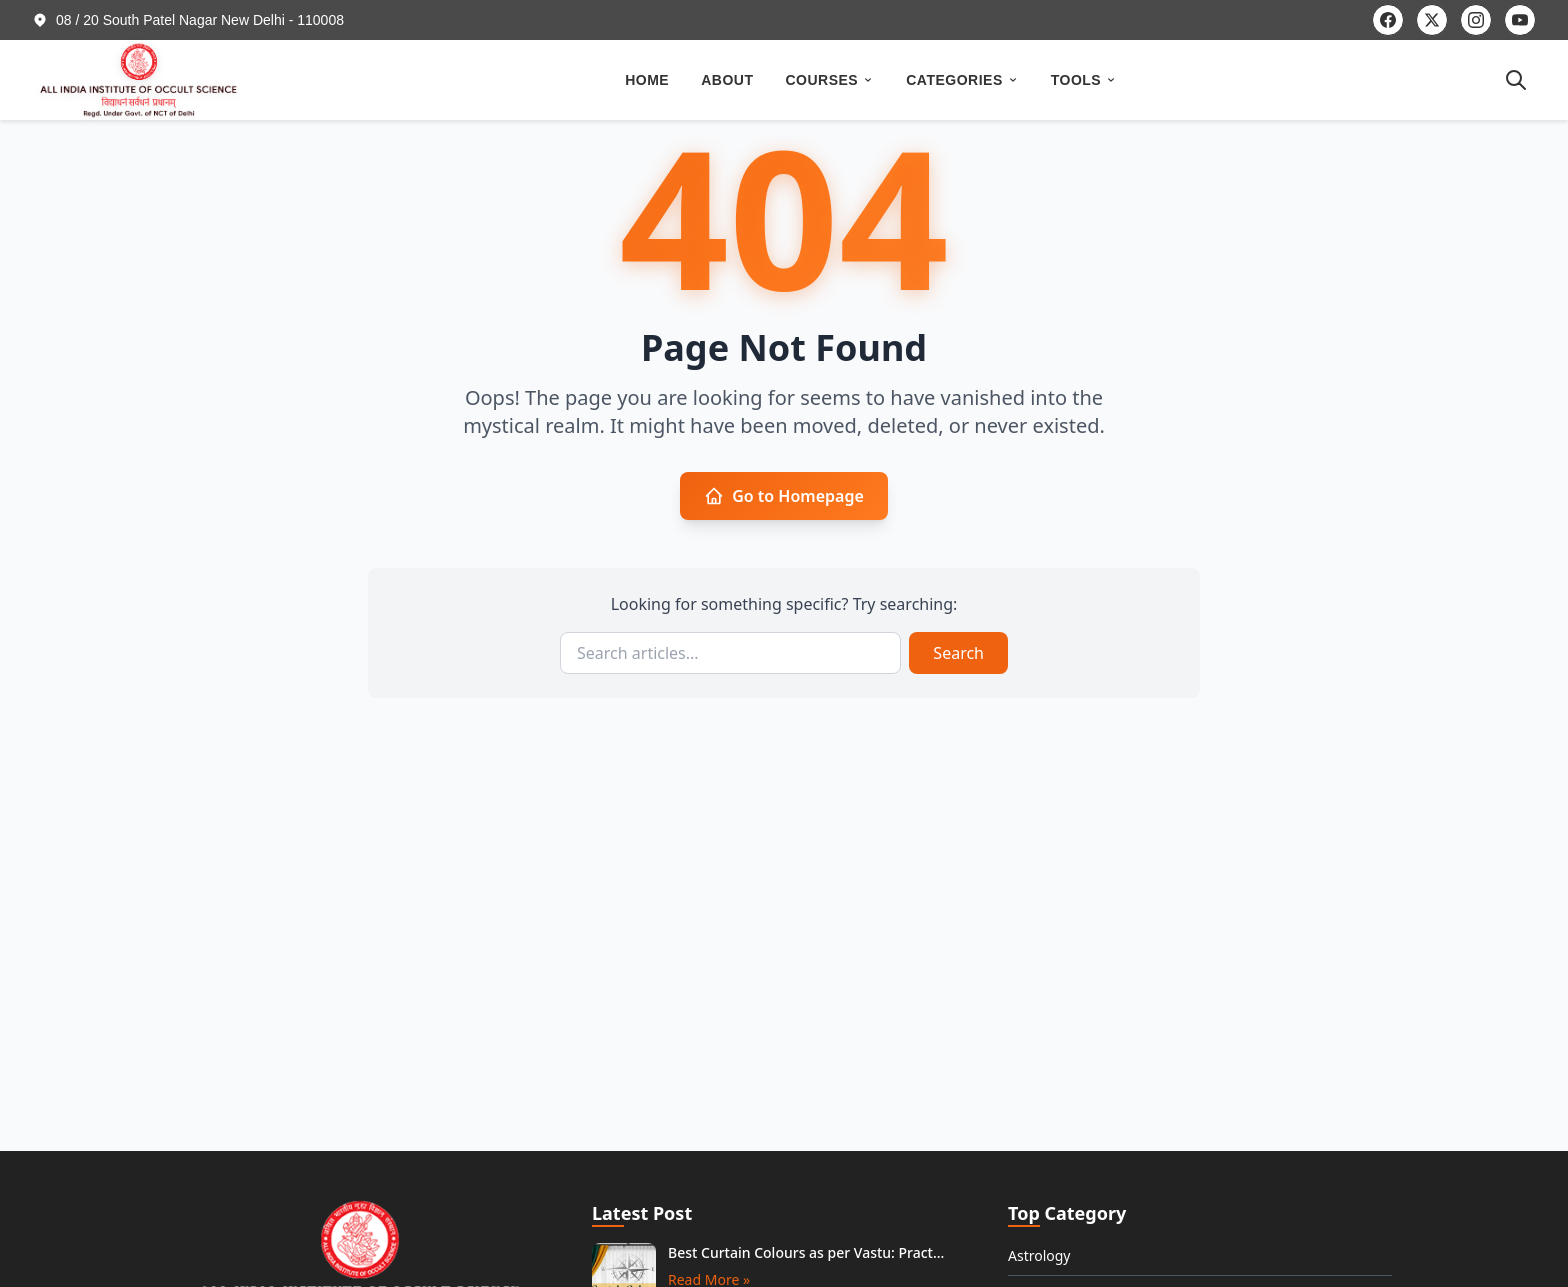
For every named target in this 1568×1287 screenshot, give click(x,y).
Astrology (1039, 1255)
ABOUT (727, 80)
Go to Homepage (784, 496)
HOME (647, 80)
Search (958, 653)
